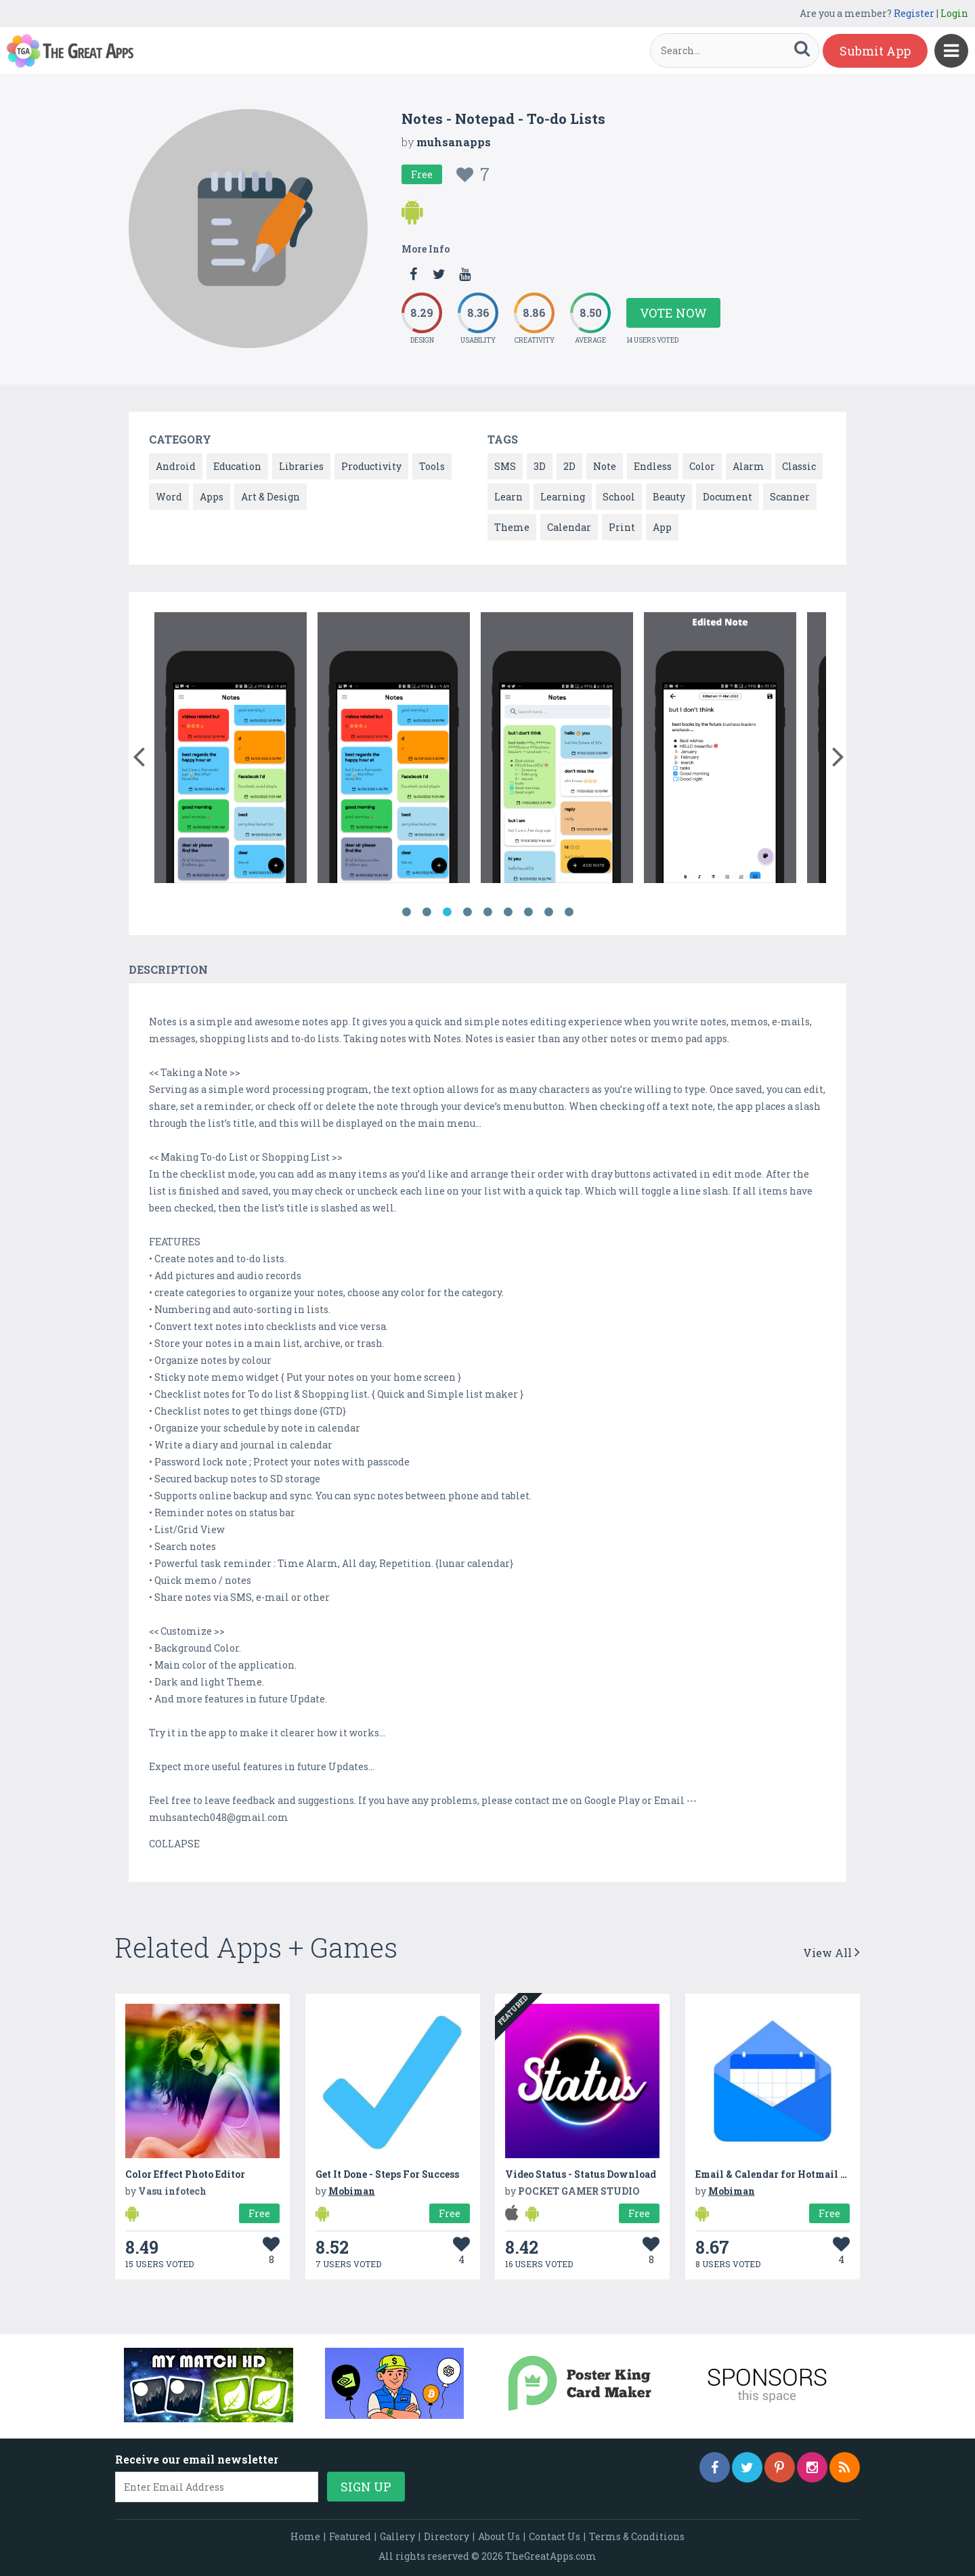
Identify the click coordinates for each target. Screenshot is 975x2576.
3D (540, 466)
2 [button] (426, 912)
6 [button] (508, 912)
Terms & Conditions (637, 2536)
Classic (799, 466)
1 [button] (406, 912)
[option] (230, 750)
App (662, 527)
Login (954, 13)
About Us (499, 2536)
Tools (432, 466)
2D (569, 466)
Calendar (569, 527)
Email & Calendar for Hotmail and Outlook (798, 2174)
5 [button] (487, 912)
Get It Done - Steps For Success (387, 2174)
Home (305, 2536)
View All (831, 1953)
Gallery (397, 2536)
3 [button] (447, 912)
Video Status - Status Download (580, 2174)
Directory (446, 2536)
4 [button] (467, 912)
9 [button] (569, 912)
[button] (138, 754)
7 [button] (528, 912)
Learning (562, 496)
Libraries (301, 466)
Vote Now (673, 313)
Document (727, 496)
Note (604, 466)
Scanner (790, 496)
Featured (350, 2536)
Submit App (875, 51)
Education (237, 466)
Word (169, 496)
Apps (211, 496)
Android (176, 466)
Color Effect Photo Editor (185, 2174)
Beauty (669, 496)
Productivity (371, 466)
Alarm (748, 466)
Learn (508, 496)
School (619, 496)
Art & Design (270, 496)
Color (702, 466)
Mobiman (351, 2191)
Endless (653, 466)
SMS (505, 466)
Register (914, 13)
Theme (511, 527)
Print (622, 527)
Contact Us (554, 2536)
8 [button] (548, 912)
